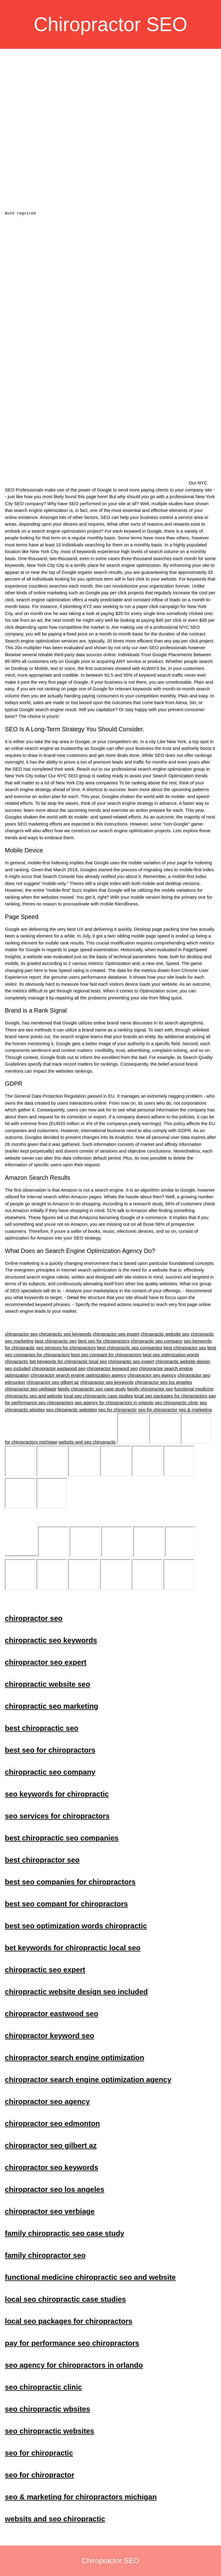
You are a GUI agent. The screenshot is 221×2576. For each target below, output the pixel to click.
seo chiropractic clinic (176, 1402)
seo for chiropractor (157, 1409)
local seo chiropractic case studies (98, 1395)
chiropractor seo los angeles (163, 1382)
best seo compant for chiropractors (106, 1354)
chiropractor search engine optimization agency (78, 1375)
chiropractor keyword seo (112, 1368)
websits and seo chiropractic (87, 1442)
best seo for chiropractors (103, 1341)
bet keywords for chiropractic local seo (68, 1361)
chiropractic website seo (165, 1334)
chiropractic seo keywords (65, 1334)
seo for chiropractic (117, 1409)
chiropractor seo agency (152, 1375)
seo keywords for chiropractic (178, 1461)
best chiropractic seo (56, 1341)
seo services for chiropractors (66, 1347)
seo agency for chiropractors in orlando (114, 1402)
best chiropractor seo (184, 1347)
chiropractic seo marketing (52, 1461)
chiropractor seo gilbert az (52, 1382)
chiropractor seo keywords (107, 1382)
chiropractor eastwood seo (58, 1368)
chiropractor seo (21, 1334)
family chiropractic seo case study (92, 1388)
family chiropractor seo (150, 1388)
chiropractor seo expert (116, 1334)
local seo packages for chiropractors (170, 1395)
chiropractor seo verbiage (30, 1388)
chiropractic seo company (157, 1341)
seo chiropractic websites (71, 1409)
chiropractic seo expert (131, 1361)
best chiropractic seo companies (129, 1347)
